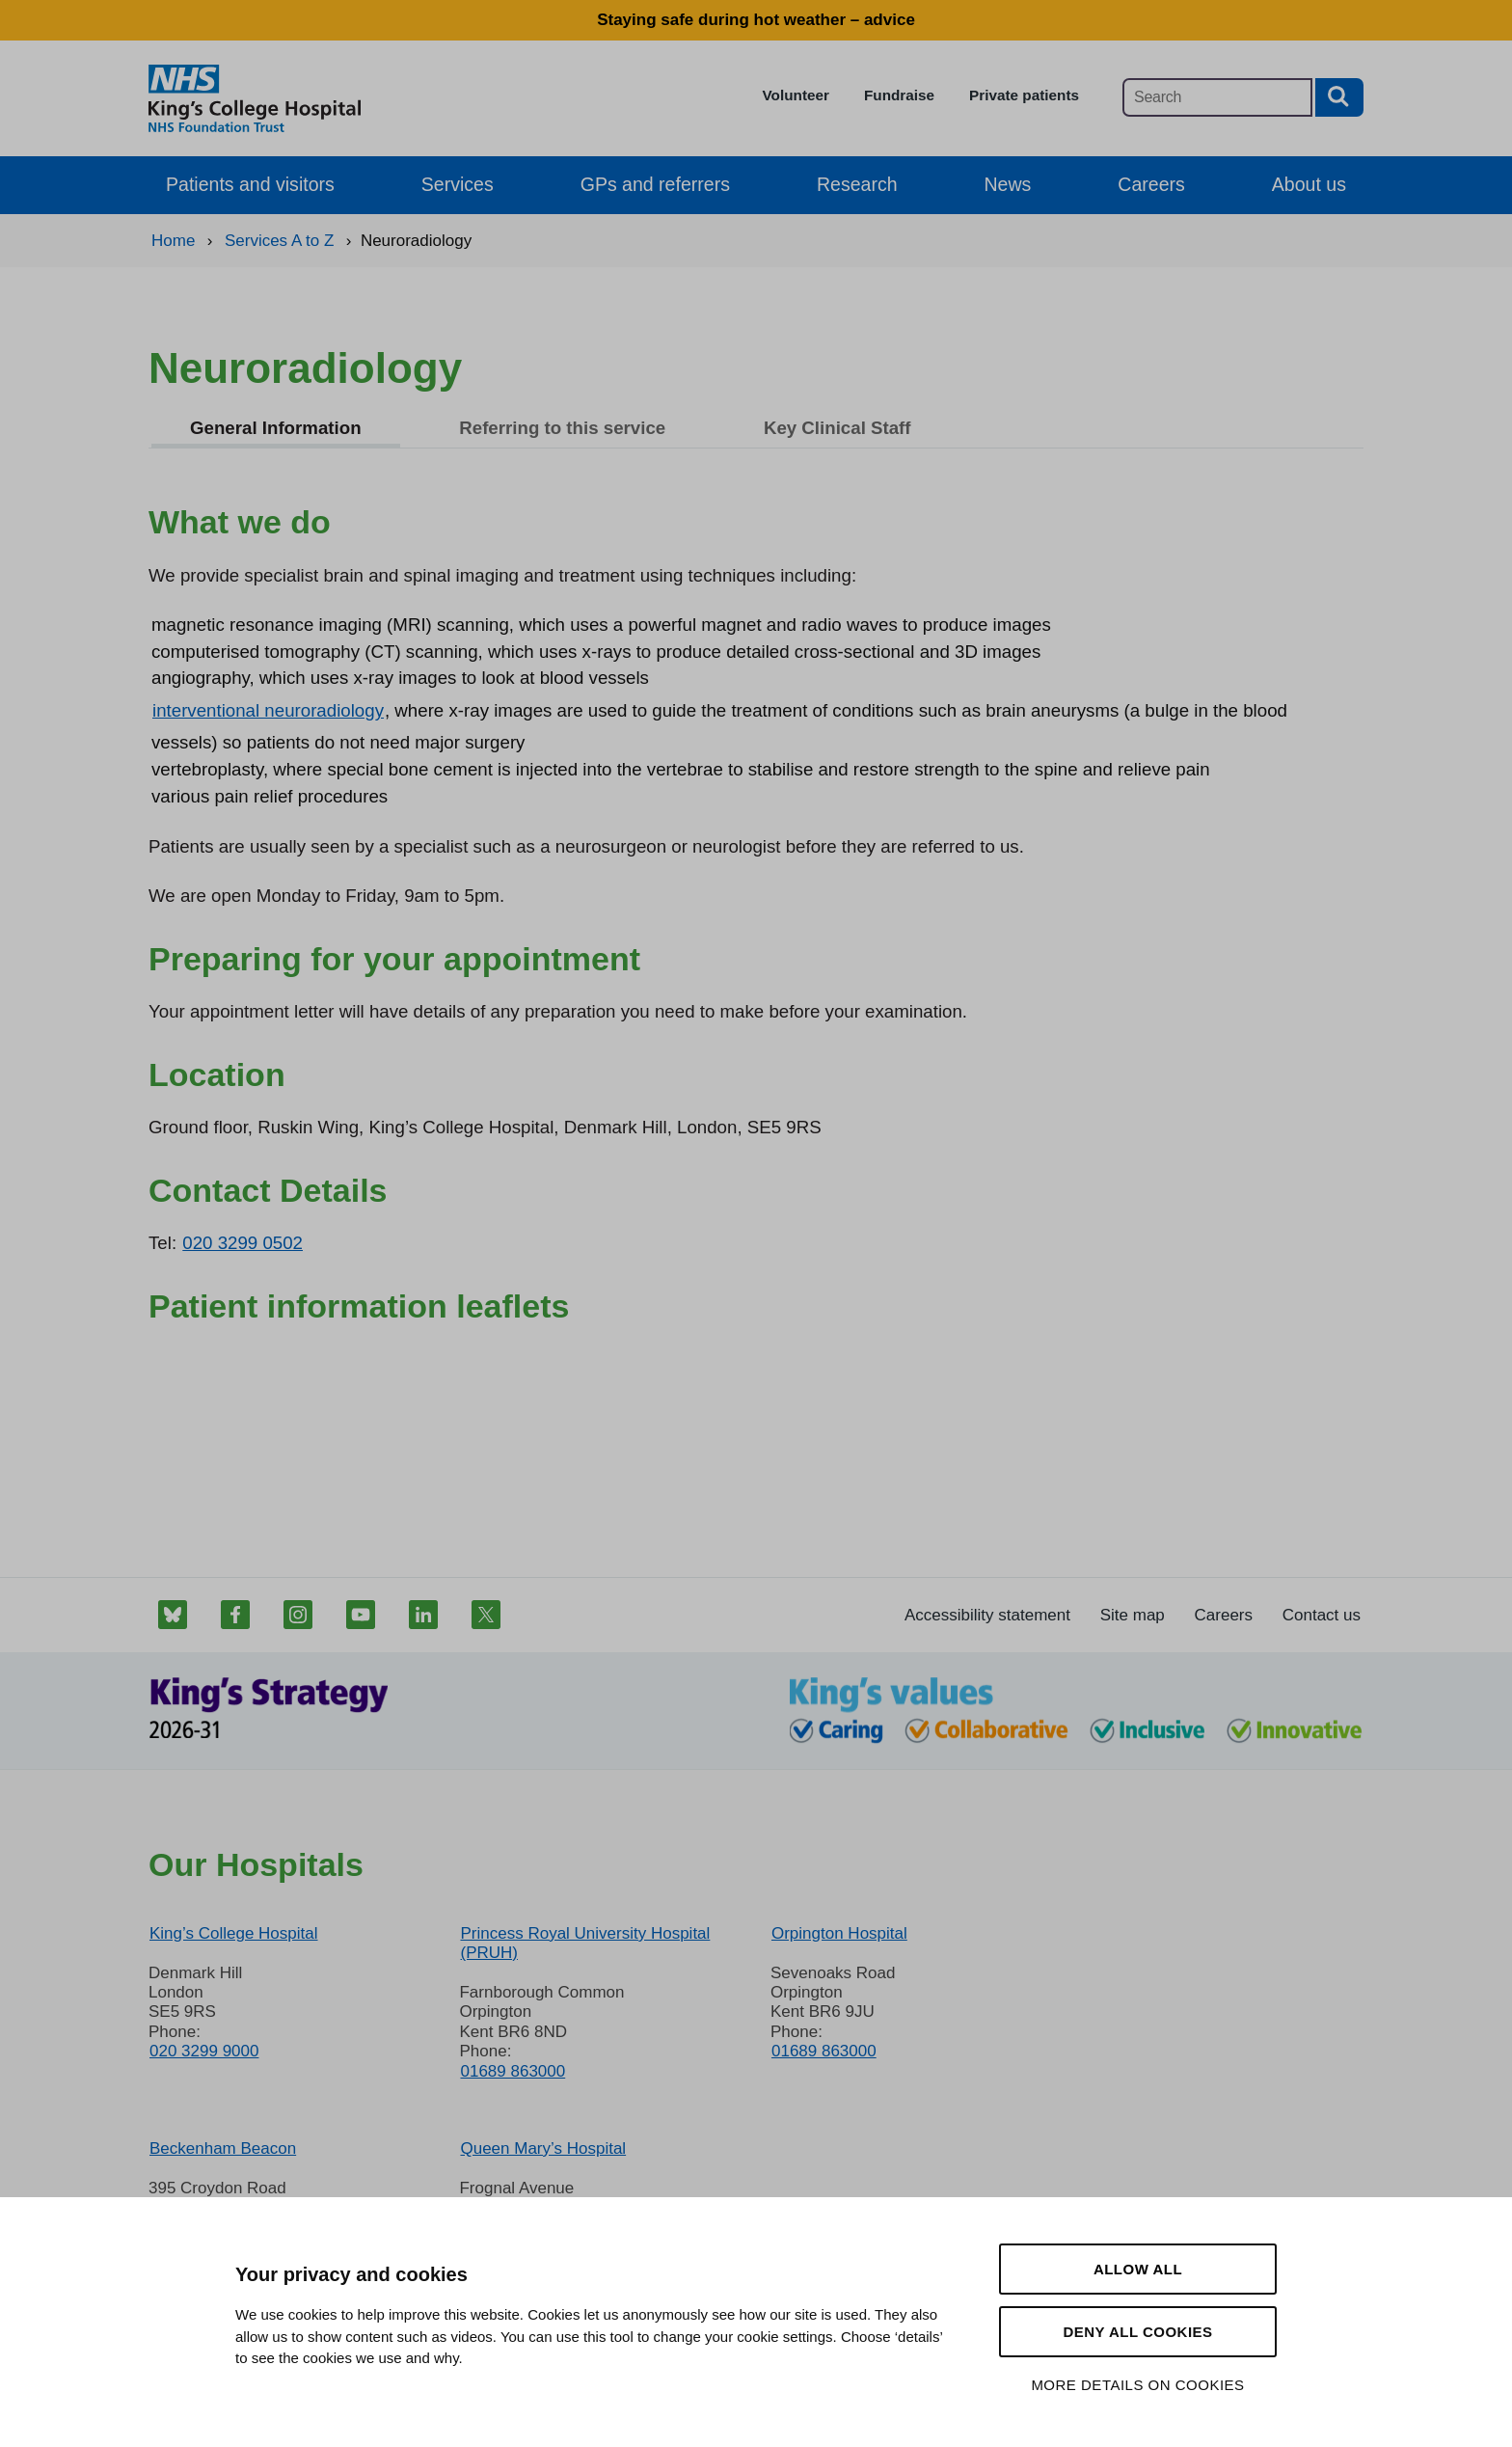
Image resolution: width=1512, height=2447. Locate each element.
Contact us (1321, 1615)
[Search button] (1339, 97)
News (1008, 184)
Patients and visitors (250, 184)
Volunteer (796, 95)
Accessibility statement (987, 1615)
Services (457, 184)
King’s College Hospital (233, 1933)
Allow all (1138, 2269)
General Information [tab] (276, 428)
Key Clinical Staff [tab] (837, 428)
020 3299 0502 (242, 1243)
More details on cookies (1137, 2385)
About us (1309, 184)
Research (857, 184)
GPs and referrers (655, 184)
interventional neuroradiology (268, 710)
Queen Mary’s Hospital (543, 2148)
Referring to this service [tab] (562, 428)
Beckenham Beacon (222, 2148)
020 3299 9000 (203, 2051)
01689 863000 (512, 2071)
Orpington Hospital (839, 1933)
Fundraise (899, 95)
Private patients (1024, 95)
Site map (1132, 1615)
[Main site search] (1217, 97)
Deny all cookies (1137, 2332)
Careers (1151, 184)
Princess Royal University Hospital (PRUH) (585, 1943)
